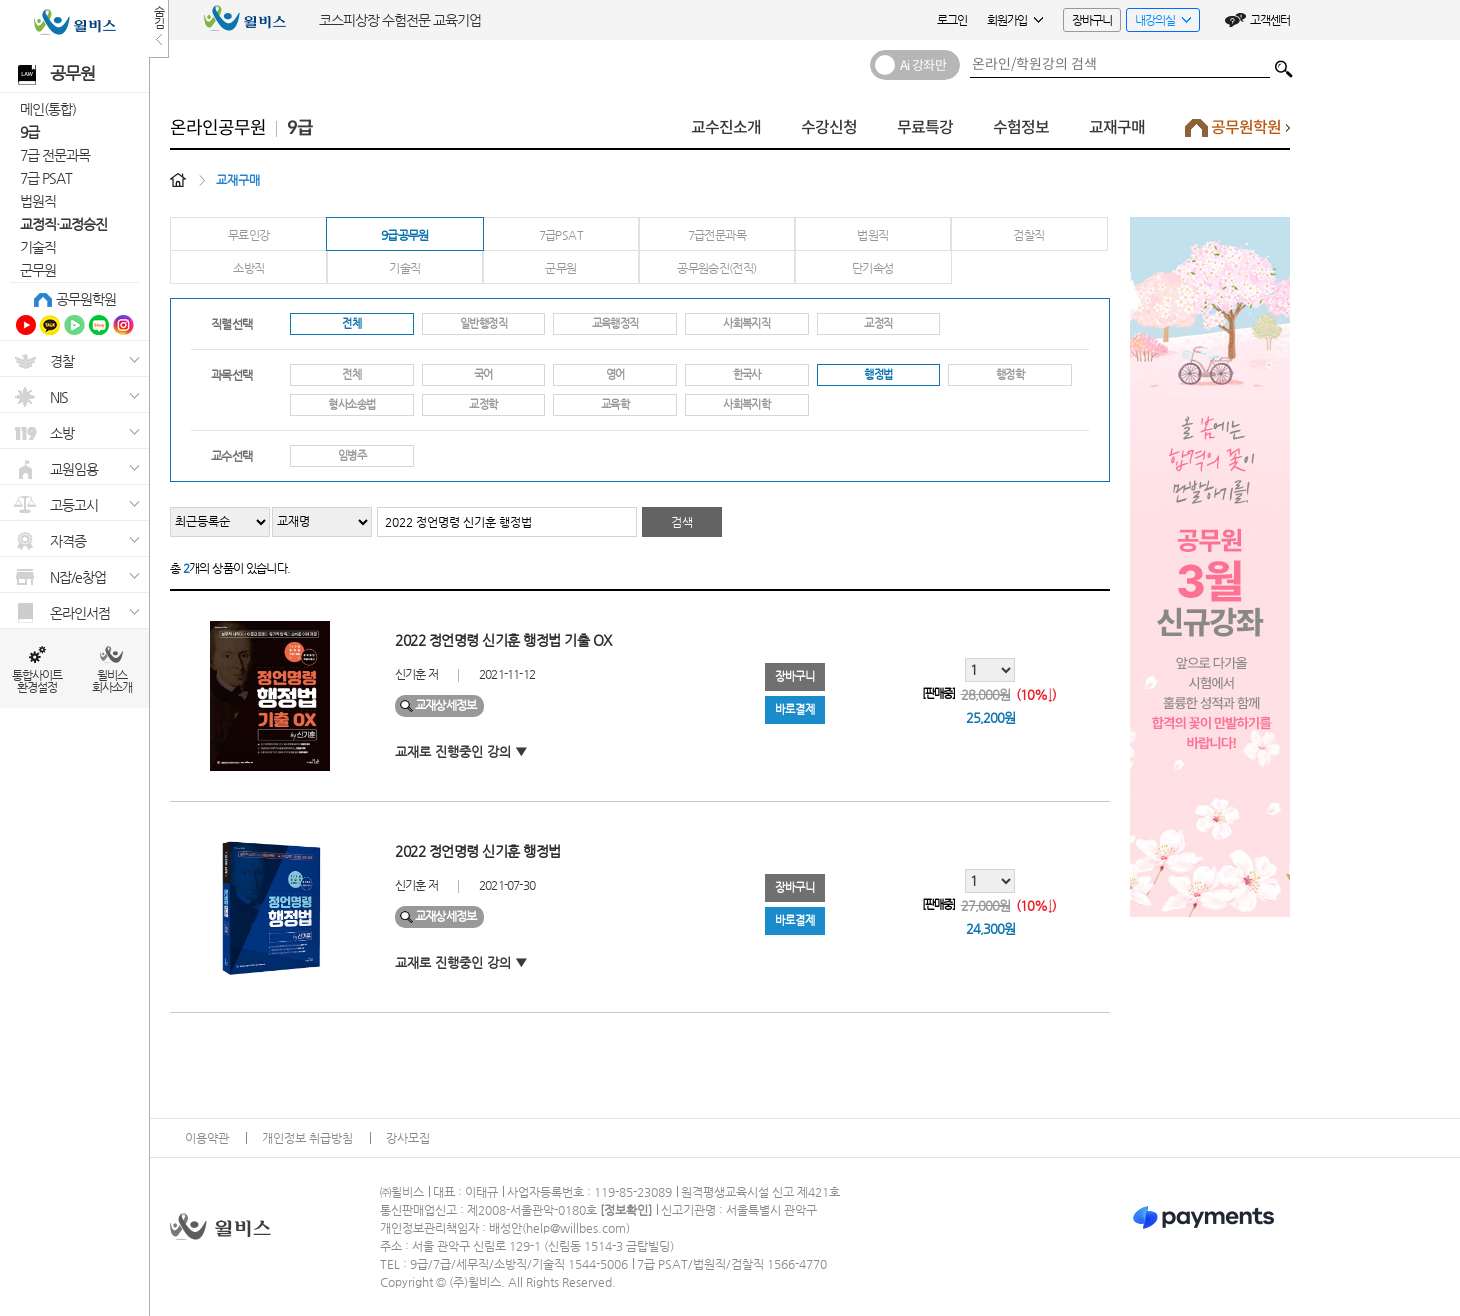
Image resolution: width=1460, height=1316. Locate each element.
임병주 (352, 455)
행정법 (878, 374)
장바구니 (1092, 20)
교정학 (483, 404)
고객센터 (1270, 20)
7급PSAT (561, 235)
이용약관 (207, 1138)
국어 (483, 374)
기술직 (38, 247)
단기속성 (872, 268)
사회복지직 (746, 323)
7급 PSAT (46, 178)
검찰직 (1028, 235)
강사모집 (408, 1138)
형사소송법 (351, 404)
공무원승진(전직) (716, 268)
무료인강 (248, 235)
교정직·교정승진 (63, 224)
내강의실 (1158, 22)
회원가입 (1015, 20)
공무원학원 (86, 299)
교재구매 (1117, 127)
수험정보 (1021, 127)
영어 (615, 374)
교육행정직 (615, 323)
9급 (29, 132)
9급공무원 (405, 235)
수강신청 (829, 127)
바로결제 (795, 709)
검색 (1284, 64)
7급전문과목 (717, 235)
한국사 (747, 374)
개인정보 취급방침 (307, 1138)
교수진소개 (726, 127)
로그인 (952, 20)
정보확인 (626, 1210)
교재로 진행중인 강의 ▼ (461, 751)
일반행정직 (483, 323)
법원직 (38, 201)
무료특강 (925, 127)
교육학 (615, 404)
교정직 (878, 323)
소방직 (248, 268)
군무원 (38, 270)
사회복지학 (746, 404)
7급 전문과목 (55, 155)
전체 (351, 323)
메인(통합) (48, 109)
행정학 (1010, 374)
